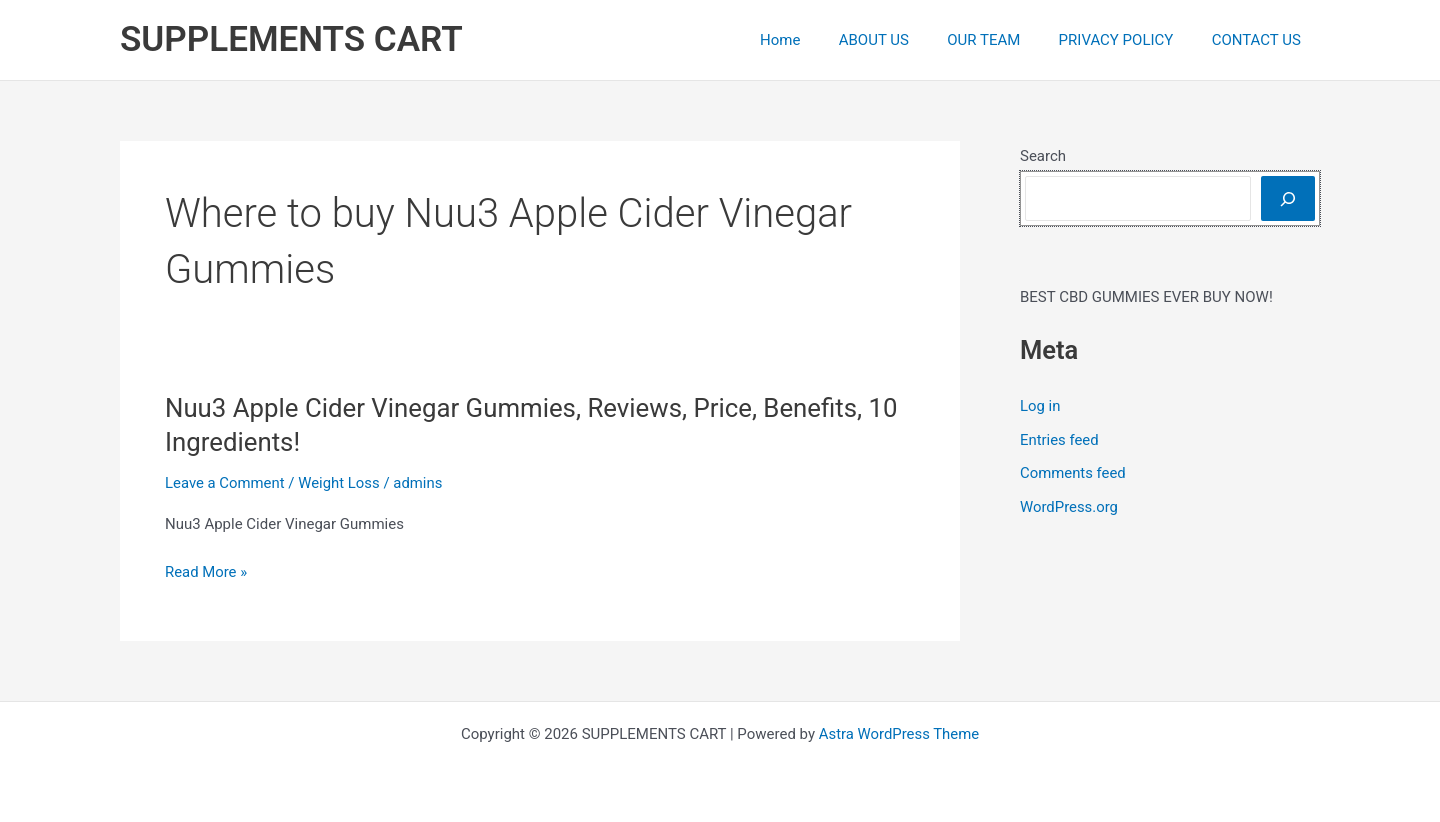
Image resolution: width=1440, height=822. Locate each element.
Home (817, 40)
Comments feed (1073, 473)
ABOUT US (903, 40)
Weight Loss (340, 483)
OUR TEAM (1004, 40)
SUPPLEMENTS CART (291, 39)
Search (1043, 156)
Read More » (206, 572)
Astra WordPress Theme (899, 734)
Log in (1040, 406)
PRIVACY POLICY (1128, 40)
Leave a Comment (225, 483)
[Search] (1288, 198)
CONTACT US (1260, 40)
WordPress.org (1069, 507)
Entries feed (1059, 440)
